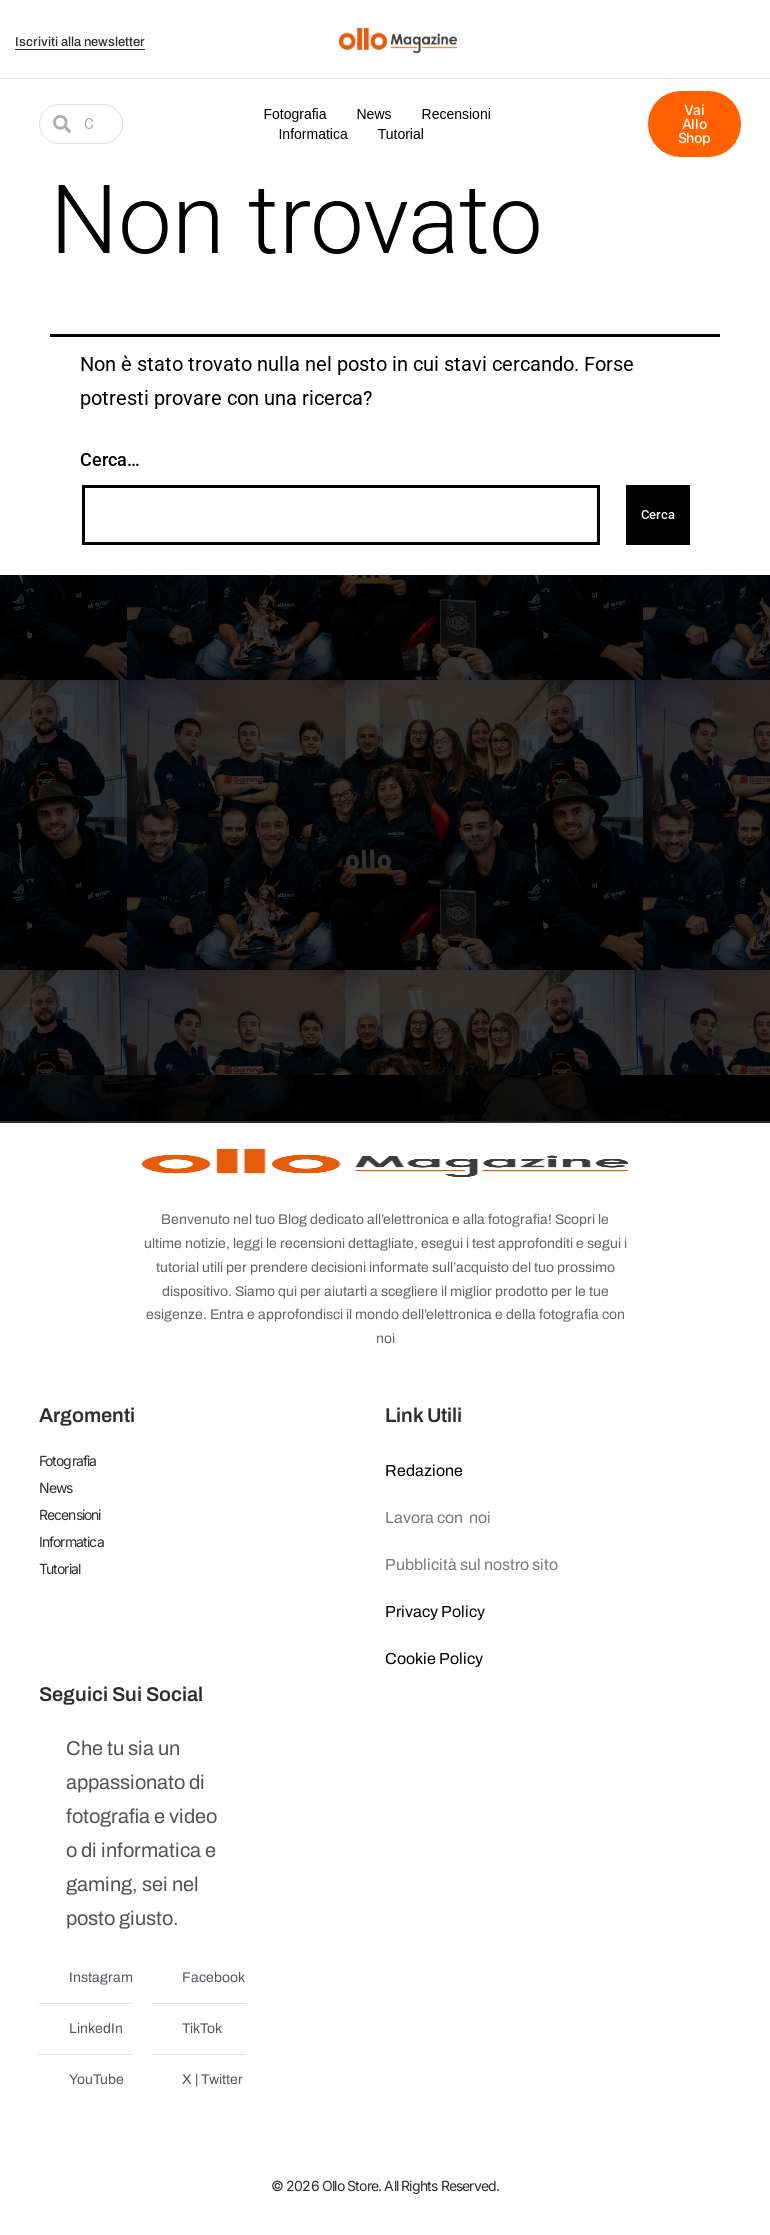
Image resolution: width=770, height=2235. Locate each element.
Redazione (424, 1470)
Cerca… (110, 459)
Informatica (312, 134)
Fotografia (294, 114)
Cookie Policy (434, 1658)
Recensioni (456, 114)
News (374, 114)
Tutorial (401, 134)
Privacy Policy (435, 1611)
